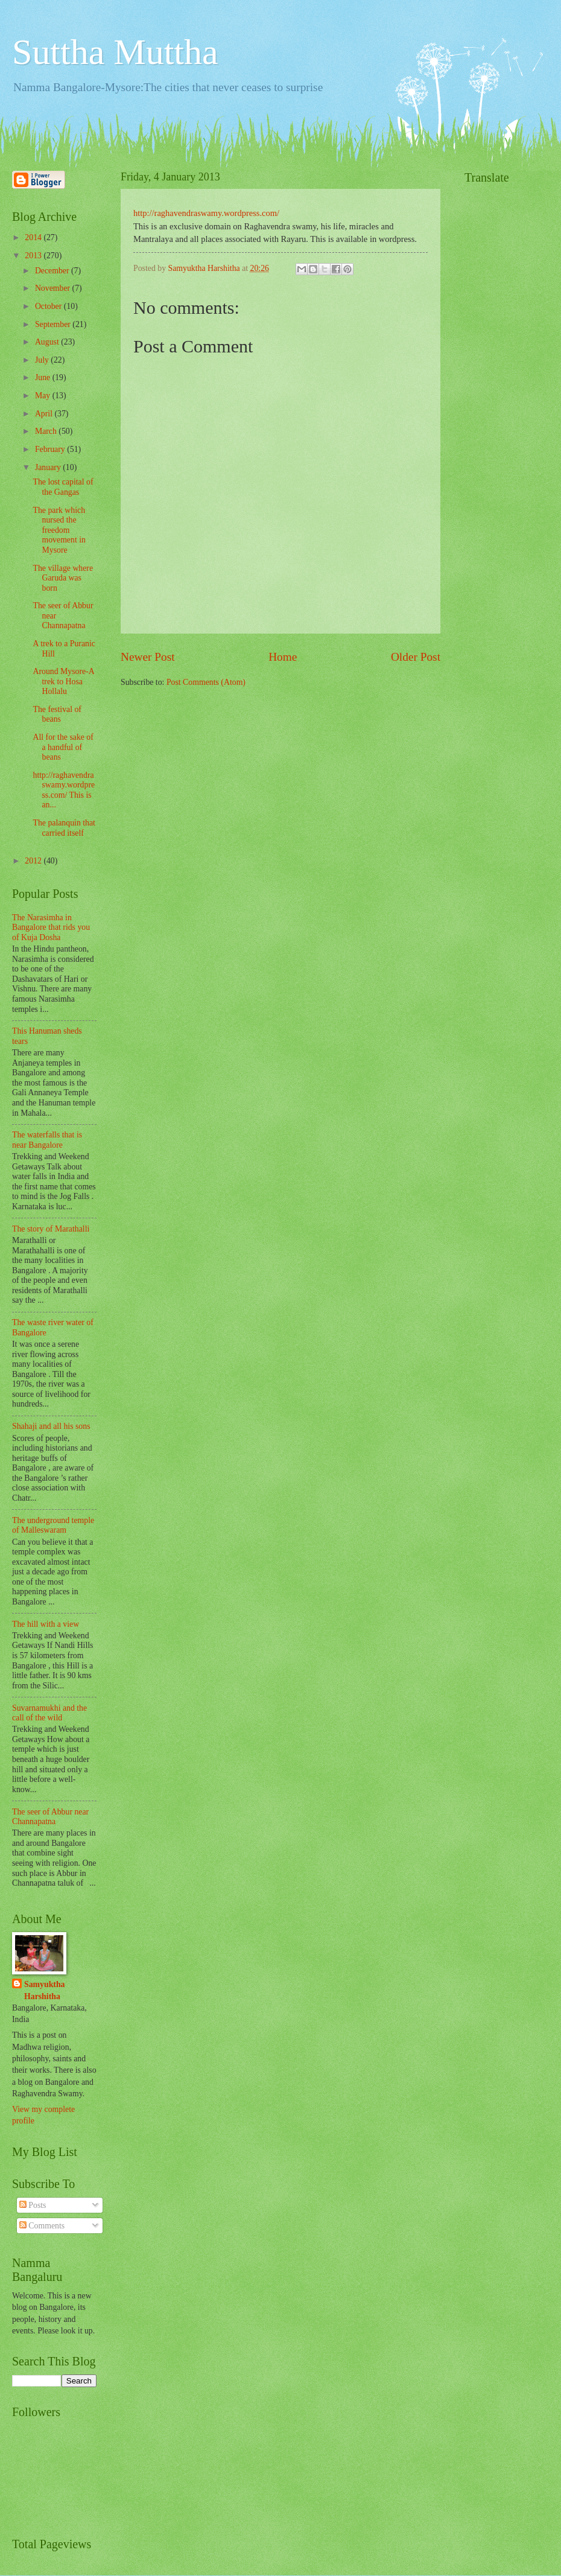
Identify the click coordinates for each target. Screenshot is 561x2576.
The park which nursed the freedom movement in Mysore (59, 530)
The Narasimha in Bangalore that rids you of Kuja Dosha (51, 927)
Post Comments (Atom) (206, 682)
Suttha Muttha (115, 52)
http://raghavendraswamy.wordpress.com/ (206, 213)
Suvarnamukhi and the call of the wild (49, 1713)
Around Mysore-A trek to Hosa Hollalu (63, 681)
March (47, 431)
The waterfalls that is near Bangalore (47, 1140)
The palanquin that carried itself (64, 828)
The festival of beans (57, 714)
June (43, 377)
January (49, 467)
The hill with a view (45, 1624)
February (51, 449)
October (49, 306)
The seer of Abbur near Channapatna (50, 1817)
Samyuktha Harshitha (44, 1990)
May (43, 395)
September (53, 324)
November (53, 288)
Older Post (415, 656)
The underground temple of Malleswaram (53, 1525)
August (48, 341)
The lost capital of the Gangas (63, 487)
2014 (34, 237)
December (53, 270)
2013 (34, 255)
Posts (32, 2205)
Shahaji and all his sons (51, 1426)
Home (282, 656)
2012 (34, 860)
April (45, 413)
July (43, 359)
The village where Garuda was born (63, 578)
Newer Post (148, 656)
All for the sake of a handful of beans (63, 747)
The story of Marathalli (50, 1228)
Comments (42, 2225)
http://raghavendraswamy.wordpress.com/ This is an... (64, 790)
